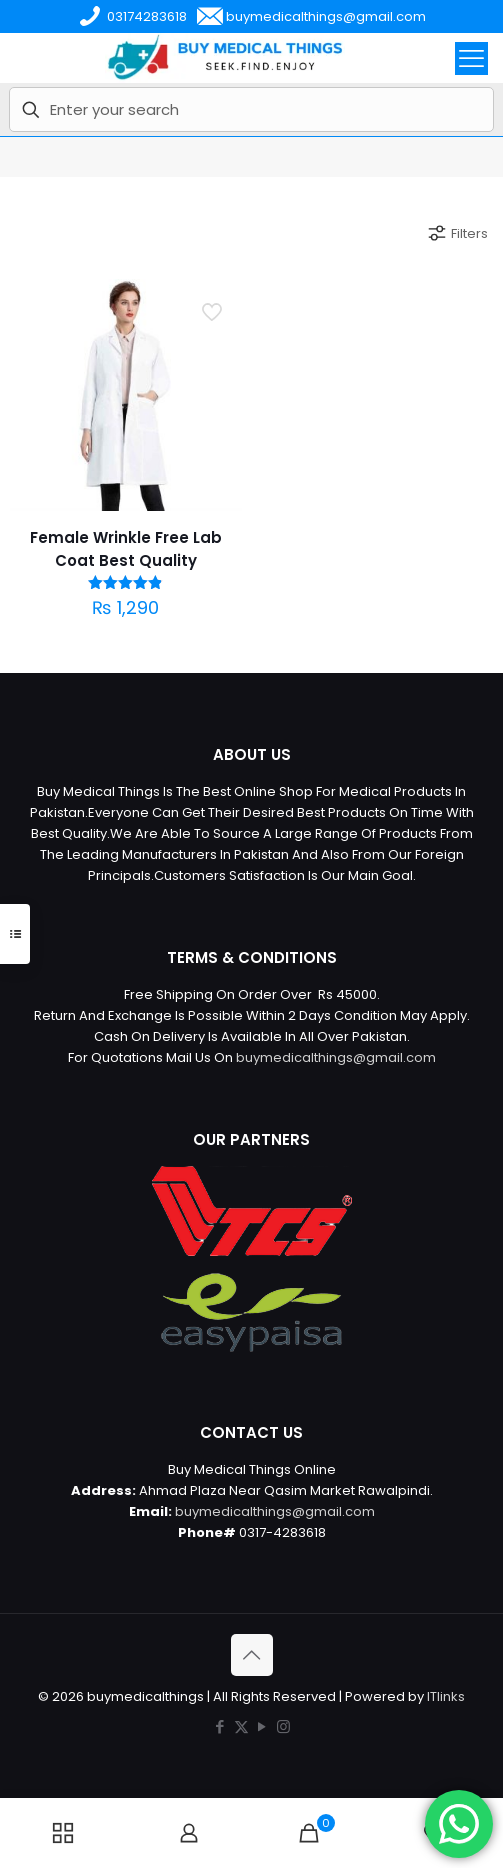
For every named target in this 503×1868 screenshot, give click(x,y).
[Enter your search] (251, 109)
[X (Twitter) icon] (241, 1726)
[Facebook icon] (220, 1726)
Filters (457, 233)
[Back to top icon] (252, 1655)
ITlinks (446, 1696)
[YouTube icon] (262, 1726)
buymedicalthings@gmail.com (336, 1057)
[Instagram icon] (283, 1726)
